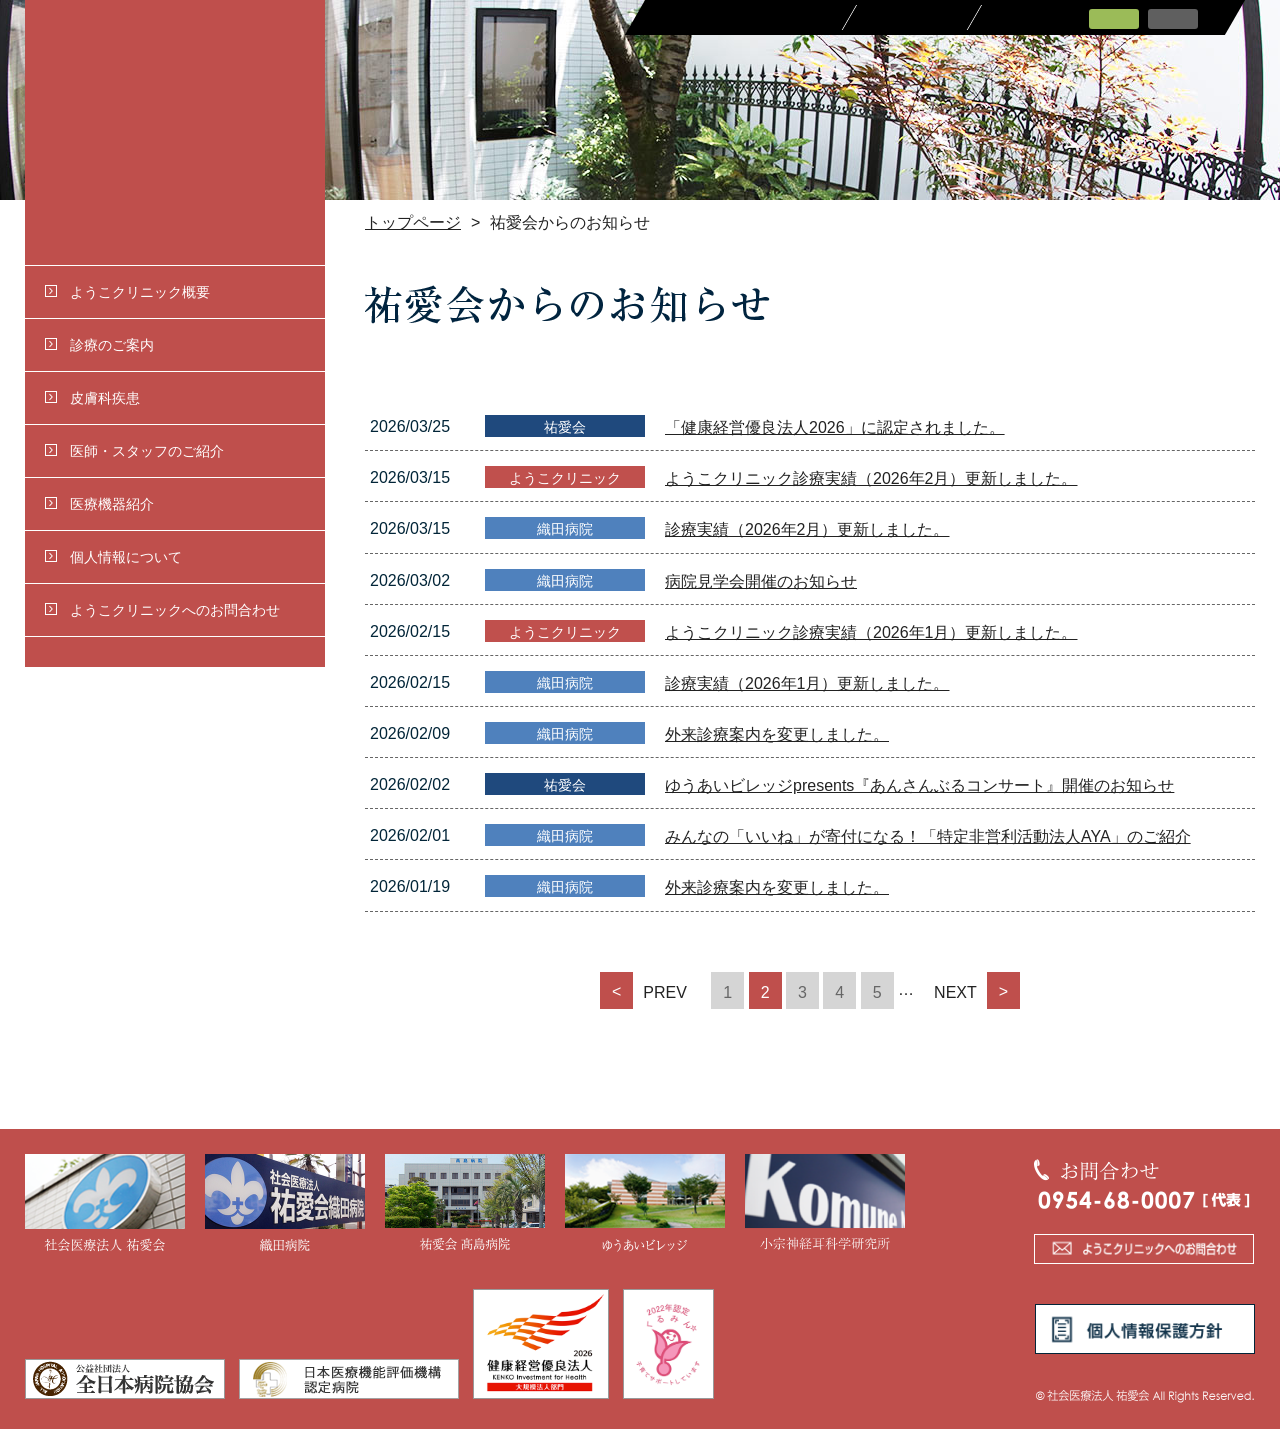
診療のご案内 (99, 345)
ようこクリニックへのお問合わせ (162, 610)
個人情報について (113, 557)
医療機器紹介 (99, 504)
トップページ (413, 222)
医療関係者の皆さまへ (742, 17)
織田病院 (285, 1204)
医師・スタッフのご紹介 (134, 451)
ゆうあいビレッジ (645, 1204)
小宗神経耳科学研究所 (825, 1204)
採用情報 (912, 17)
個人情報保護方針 (1145, 1329)
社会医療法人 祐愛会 (105, 1204)
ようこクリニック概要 (127, 292)
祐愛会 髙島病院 (465, 1204)
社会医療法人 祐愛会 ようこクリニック (175, 132)
